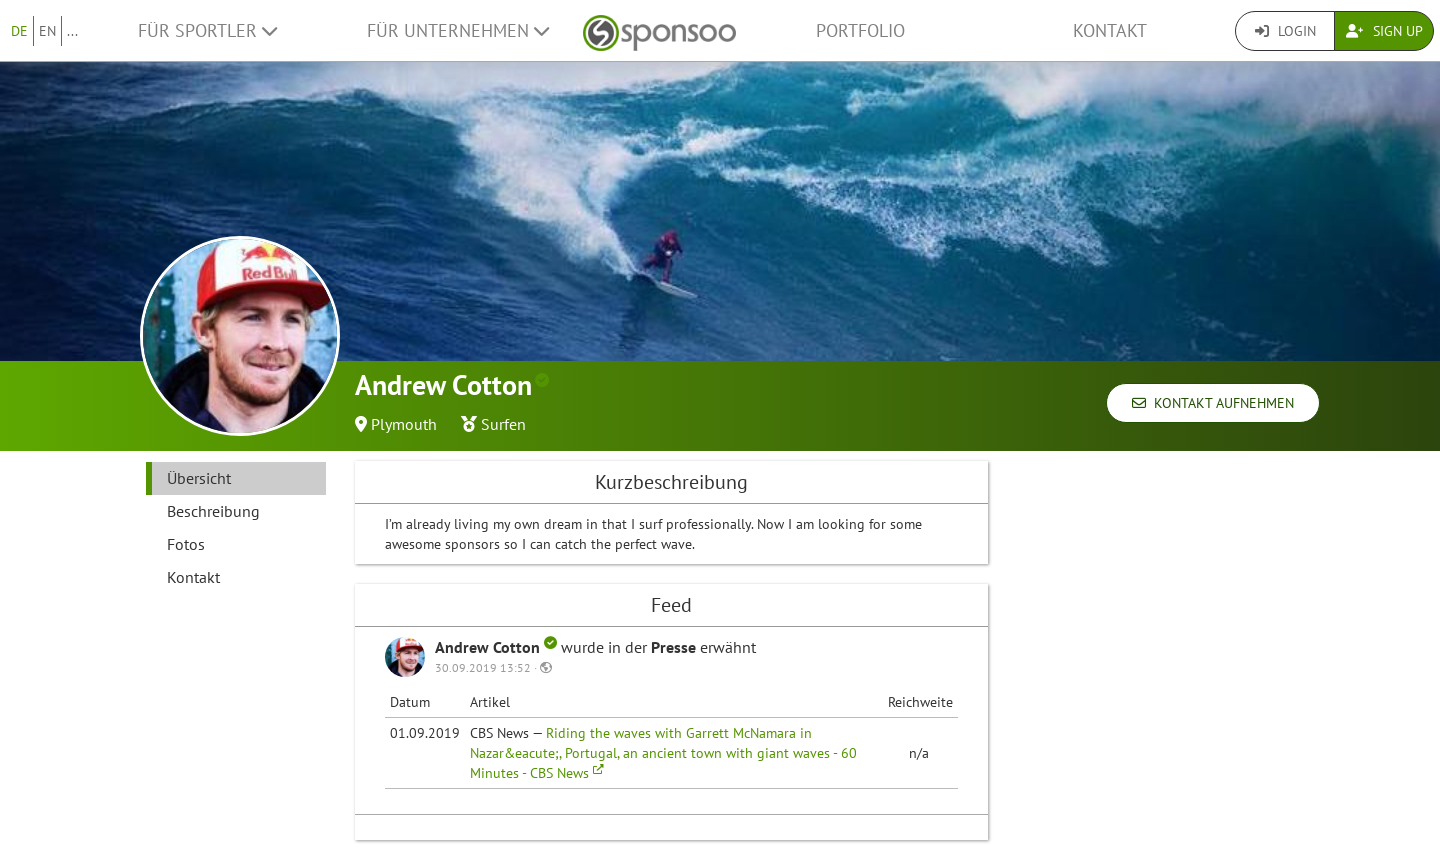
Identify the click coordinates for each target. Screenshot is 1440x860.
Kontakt (1110, 30)
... (72, 31)
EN (47, 31)
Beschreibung (213, 511)
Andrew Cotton (498, 647)
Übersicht (199, 478)
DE (19, 31)
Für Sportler (207, 30)
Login (1285, 31)
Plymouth (404, 424)
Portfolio (860, 30)
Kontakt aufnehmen (1213, 403)
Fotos (186, 544)
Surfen (503, 424)
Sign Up (1384, 31)
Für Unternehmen (458, 30)
